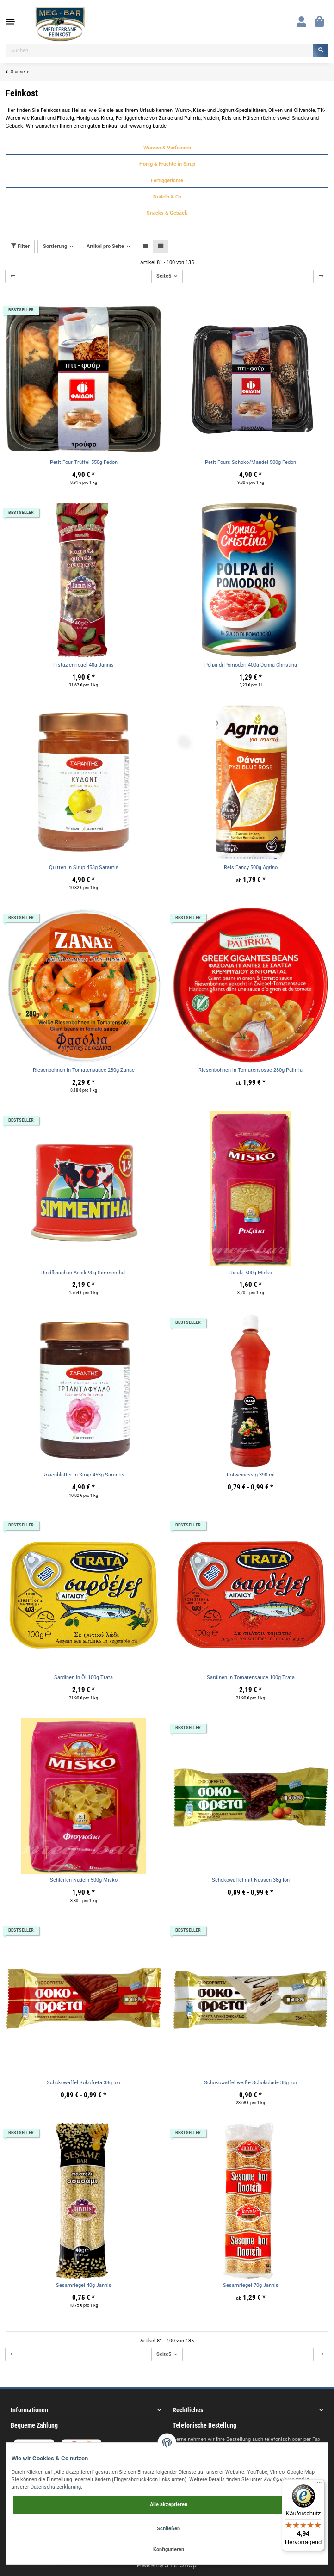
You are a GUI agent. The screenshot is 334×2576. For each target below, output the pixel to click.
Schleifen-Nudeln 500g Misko (84, 1880)
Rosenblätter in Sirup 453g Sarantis (83, 1475)
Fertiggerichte (167, 181)
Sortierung (55, 246)
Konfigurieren (168, 2549)
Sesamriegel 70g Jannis (250, 2285)
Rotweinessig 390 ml (251, 1475)
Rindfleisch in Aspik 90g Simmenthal (83, 1273)
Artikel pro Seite (105, 246)
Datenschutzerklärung (56, 2487)
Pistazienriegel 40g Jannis (83, 665)
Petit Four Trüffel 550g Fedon (84, 462)
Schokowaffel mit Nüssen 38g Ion (251, 1880)
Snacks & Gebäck (167, 213)
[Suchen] (159, 50)
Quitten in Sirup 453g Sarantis (83, 868)
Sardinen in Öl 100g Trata (83, 1677)
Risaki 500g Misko (250, 1273)
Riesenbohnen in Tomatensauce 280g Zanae (84, 1070)
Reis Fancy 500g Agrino (251, 868)
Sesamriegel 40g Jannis (83, 2285)
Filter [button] (20, 246)
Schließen (168, 2529)
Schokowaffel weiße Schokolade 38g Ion (250, 2083)
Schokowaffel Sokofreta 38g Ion (83, 2083)
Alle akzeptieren (168, 2505)
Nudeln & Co (167, 197)
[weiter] (320, 276)
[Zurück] (12, 276)
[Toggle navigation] (15, 22)
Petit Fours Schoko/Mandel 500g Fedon (250, 462)
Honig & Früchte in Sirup (167, 164)
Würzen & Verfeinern (167, 148)
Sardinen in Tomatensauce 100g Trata (251, 1677)
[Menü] (319, 2484)
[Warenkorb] (319, 22)
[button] (301, 22)
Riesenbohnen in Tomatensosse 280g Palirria (250, 1070)
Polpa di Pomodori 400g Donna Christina (250, 665)
